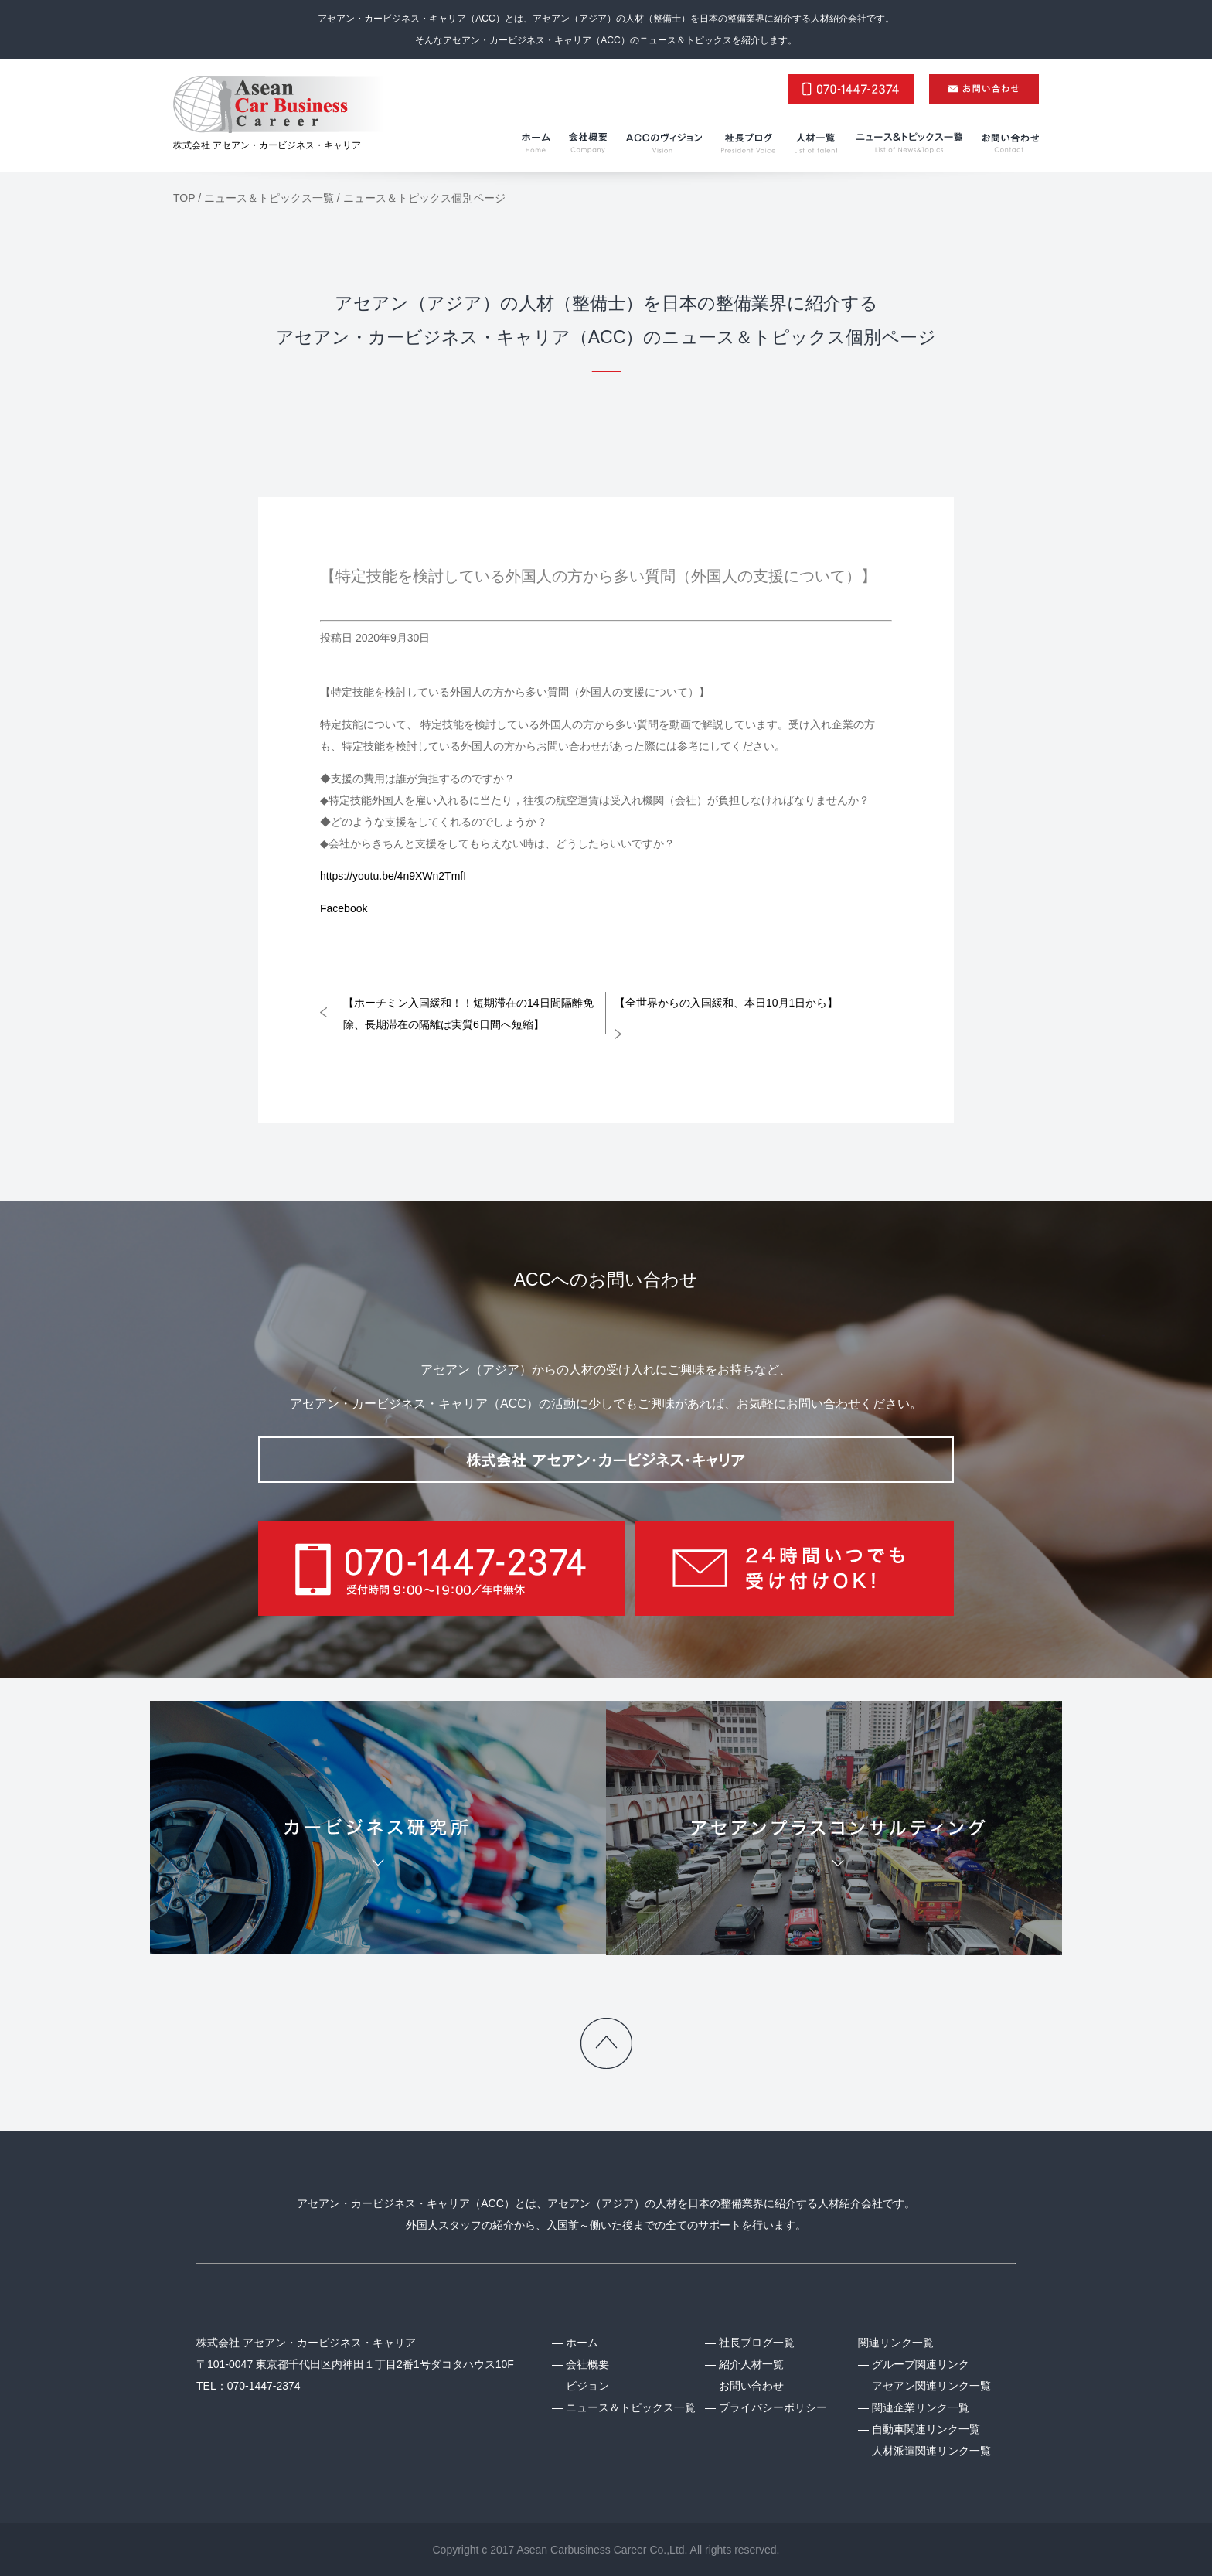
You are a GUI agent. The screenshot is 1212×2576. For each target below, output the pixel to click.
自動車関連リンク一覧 (926, 2429)
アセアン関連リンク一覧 (931, 2386)
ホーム (582, 2342)
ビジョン (587, 2386)
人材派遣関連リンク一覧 (931, 2451)
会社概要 (587, 2364)
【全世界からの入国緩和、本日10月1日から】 (726, 1003)
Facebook (343, 908)
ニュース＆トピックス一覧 (631, 2407)
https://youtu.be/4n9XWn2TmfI (393, 876)
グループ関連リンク (920, 2364)
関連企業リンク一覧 (920, 2407)
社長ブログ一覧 (757, 2342)
